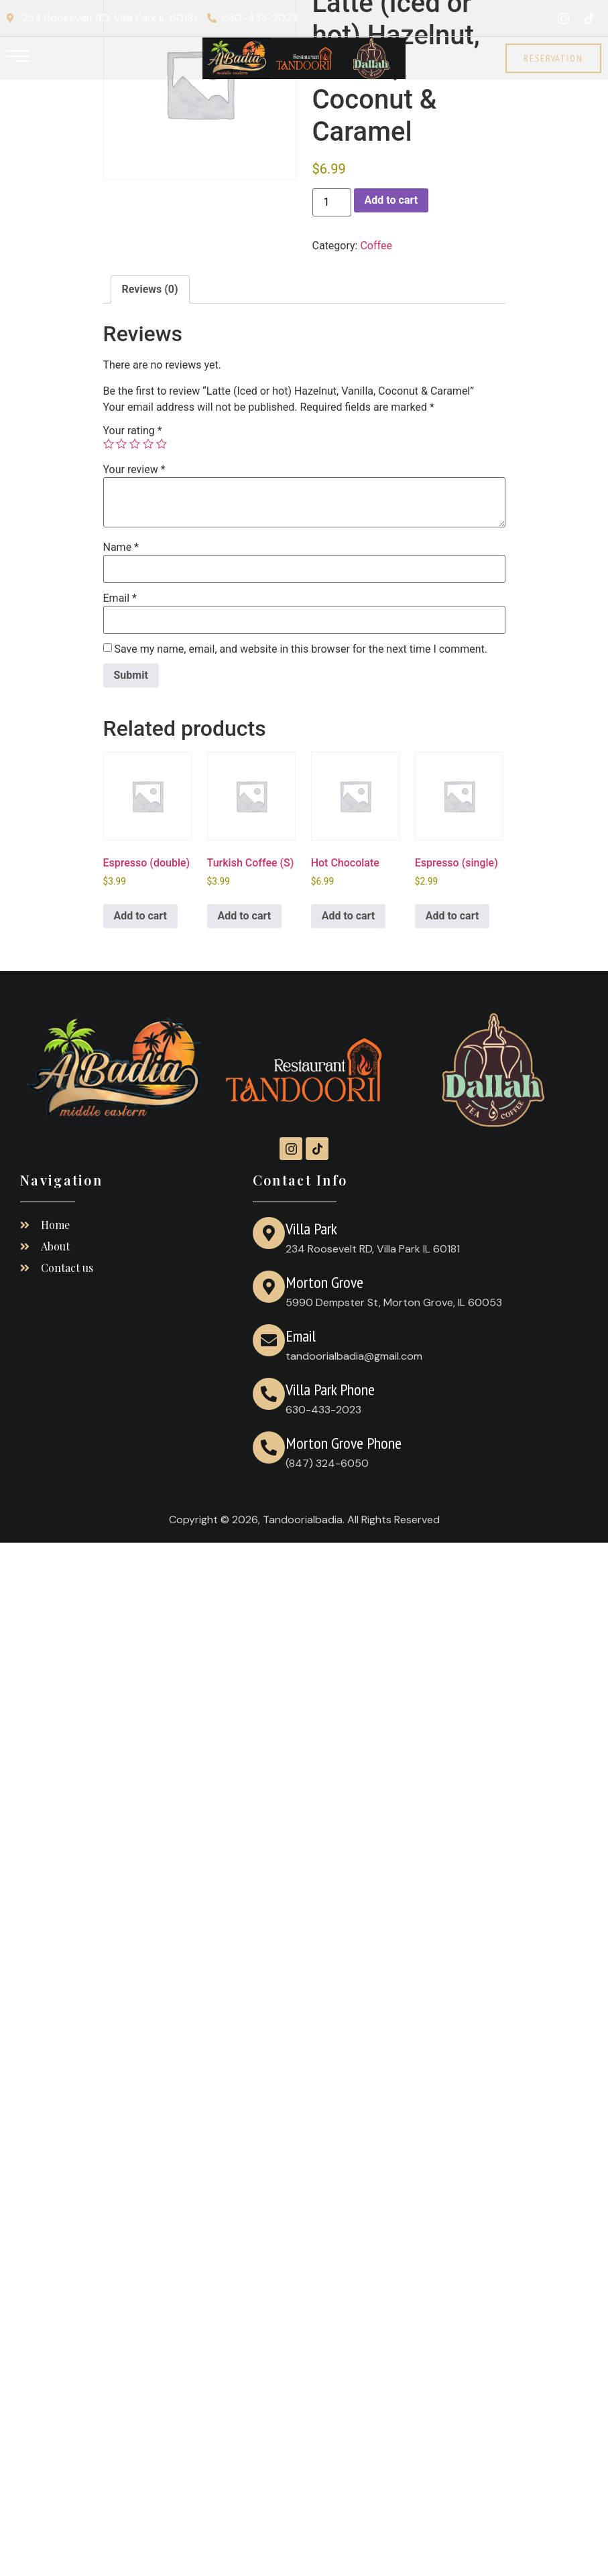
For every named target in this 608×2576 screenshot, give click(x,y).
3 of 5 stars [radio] (134, 443)
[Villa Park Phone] (269, 1394)
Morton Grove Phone (344, 1443)
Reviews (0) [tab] (150, 289)
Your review (134, 469)
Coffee (375, 245)
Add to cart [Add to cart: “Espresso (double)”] (141, 915)
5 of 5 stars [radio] (161, 443)
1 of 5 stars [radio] (108, 443)
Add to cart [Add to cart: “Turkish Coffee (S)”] (244, 915)
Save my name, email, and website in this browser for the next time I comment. (300, 649)
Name (121, 547)
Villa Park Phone (330, 1389)
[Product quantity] (331, 202)
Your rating (132, 431)
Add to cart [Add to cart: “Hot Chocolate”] (348, 915)
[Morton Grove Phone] (269, 1447)
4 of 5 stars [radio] (148, 443)
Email (120, 598)
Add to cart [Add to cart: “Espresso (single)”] (452, 915)
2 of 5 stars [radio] (121, 443)
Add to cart (391, 200)
